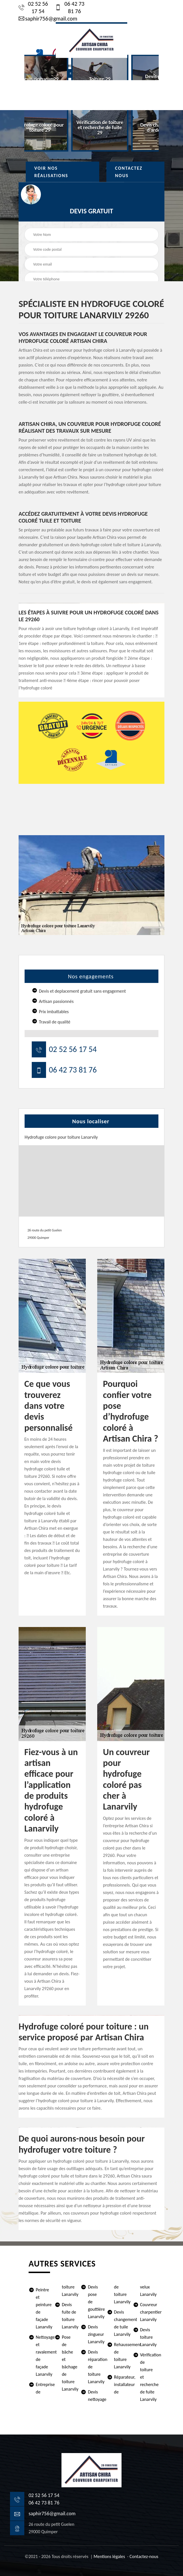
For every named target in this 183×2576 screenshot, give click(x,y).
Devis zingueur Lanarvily (95, 2334)
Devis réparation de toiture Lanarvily (95, 2366)
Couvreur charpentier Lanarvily (147, 2312)
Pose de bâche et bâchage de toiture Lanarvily (69, 2363)
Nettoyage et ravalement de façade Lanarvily (43, 2355)
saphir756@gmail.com (48, 18)
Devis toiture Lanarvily (147, 2337)
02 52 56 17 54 (33, 7)
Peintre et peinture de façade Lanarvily (43, 2308)
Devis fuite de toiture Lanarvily (69, 2316)
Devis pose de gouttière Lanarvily (95, 2301)
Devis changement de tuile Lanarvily (121, 2323)
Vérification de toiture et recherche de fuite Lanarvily (147, 2377)
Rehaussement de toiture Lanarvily (121, 2355)
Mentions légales (109, 2556)
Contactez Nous (128, 171)
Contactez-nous (144, 2556)
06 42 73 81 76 (70, 7)
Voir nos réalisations (51, 171)
